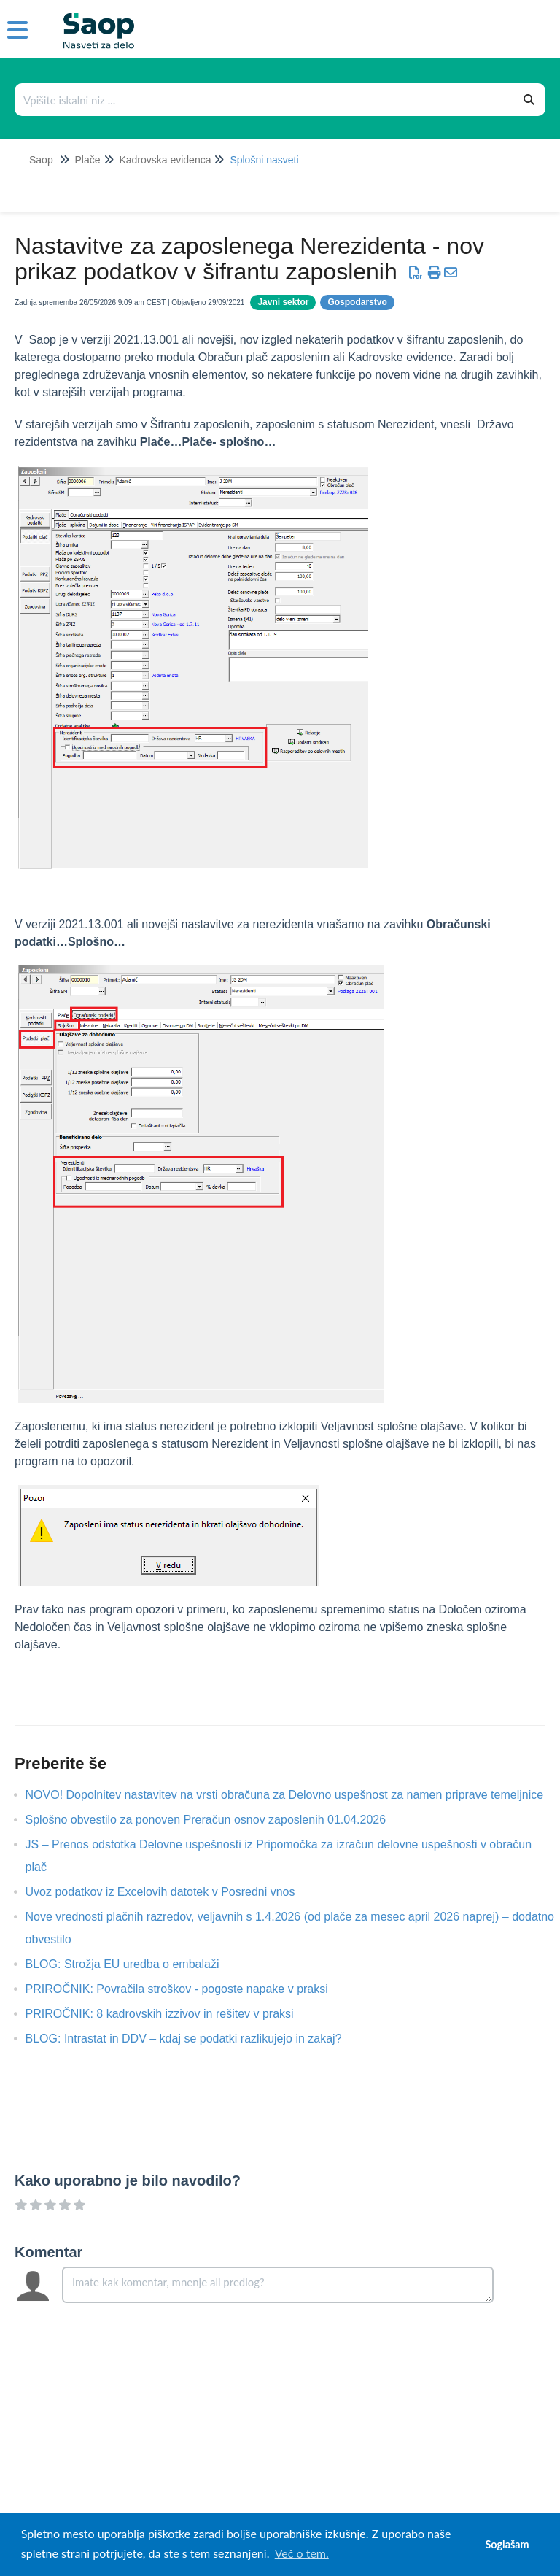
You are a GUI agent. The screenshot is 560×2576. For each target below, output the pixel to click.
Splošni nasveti (264, 160)
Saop (41, 160)
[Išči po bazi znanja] (265, 99)
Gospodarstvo (356, 302)
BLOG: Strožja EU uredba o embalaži (133, 1964)
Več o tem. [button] (302, 2553)
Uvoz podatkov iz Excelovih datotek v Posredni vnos (171, 1892)
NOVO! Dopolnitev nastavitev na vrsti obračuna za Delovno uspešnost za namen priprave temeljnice (295, 1795)
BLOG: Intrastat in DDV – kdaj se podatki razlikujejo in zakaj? (194, 2038)
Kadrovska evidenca (165, 160)
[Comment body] (278, 2285)
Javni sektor (282, 302)
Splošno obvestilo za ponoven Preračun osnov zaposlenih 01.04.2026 (216, 1819)
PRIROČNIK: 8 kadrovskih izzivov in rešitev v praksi (170, 2014)
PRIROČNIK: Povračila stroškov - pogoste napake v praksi (187, 1989)
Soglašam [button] (507, 2544)
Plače (87, 160)
